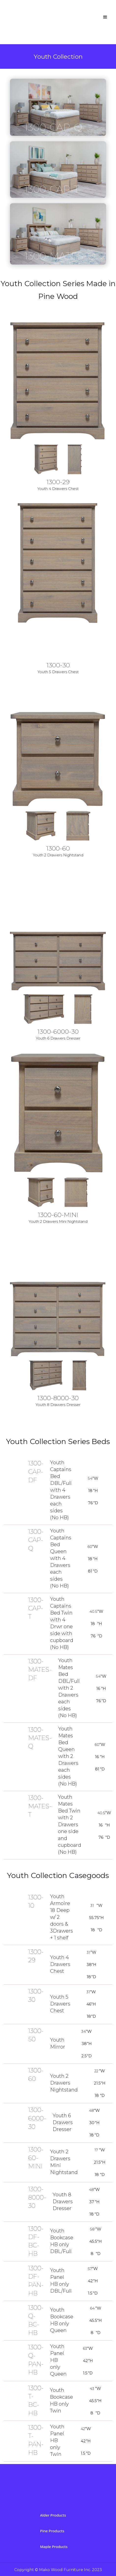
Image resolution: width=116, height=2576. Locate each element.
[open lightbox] (58, 380)
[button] (105, 17)
